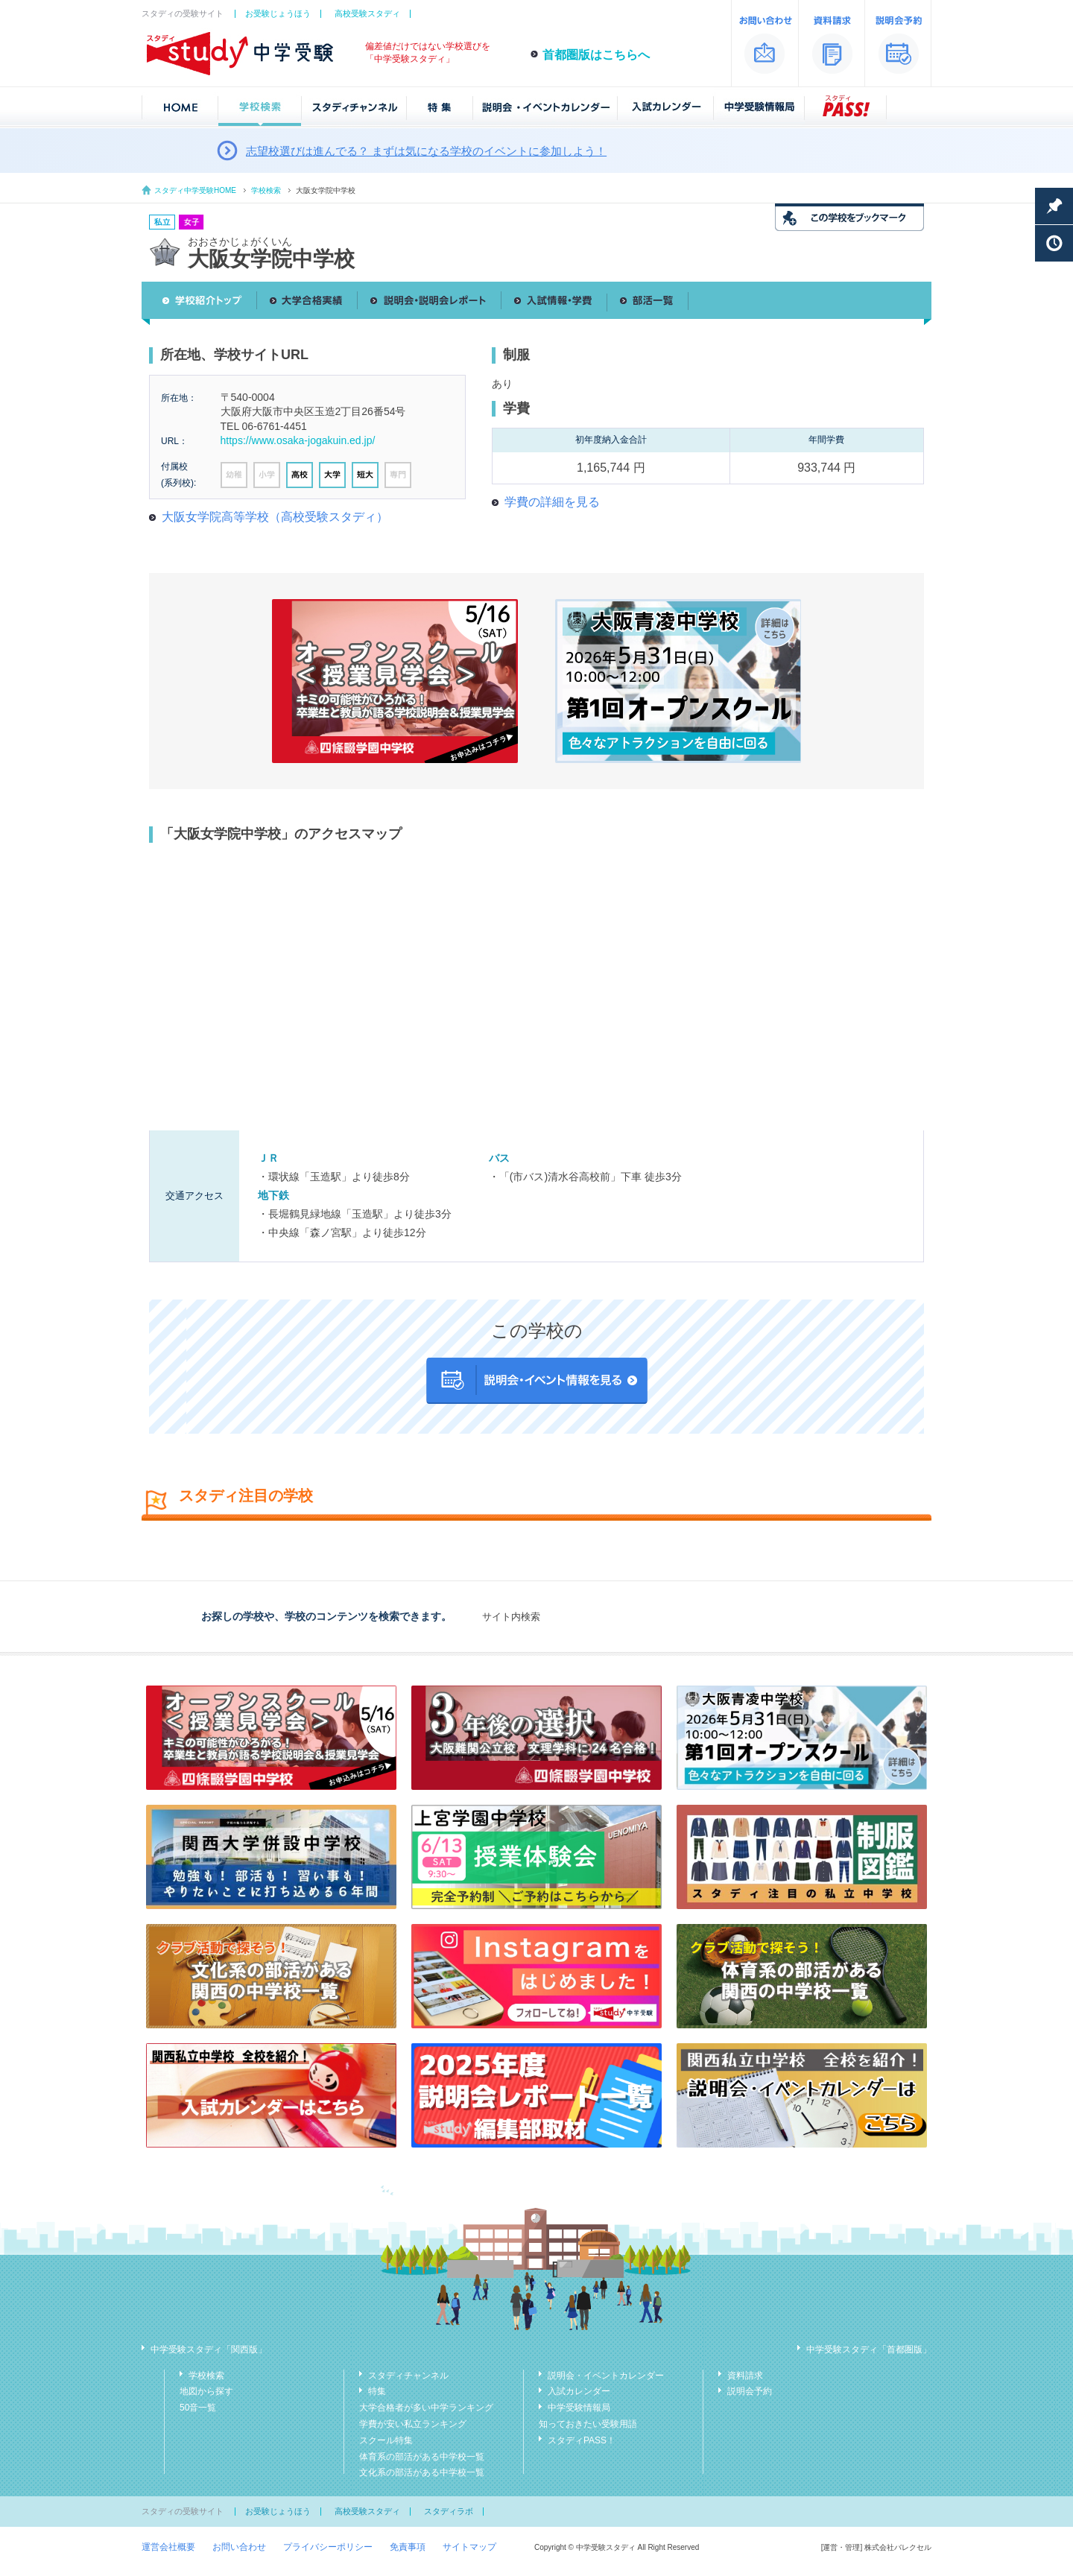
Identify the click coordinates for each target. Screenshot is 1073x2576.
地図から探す (206, 2391)
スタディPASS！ (581, 2440)
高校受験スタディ (367, 13)
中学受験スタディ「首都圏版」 (868, 2349)
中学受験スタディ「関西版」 (209, 2349)
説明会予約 (749, 2391)
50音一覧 (198, 2407)
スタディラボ (448, 2511)
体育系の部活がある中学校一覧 (421, 2457)
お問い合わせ (239, 2547)
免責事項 (407, 2547)
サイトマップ (469, 2547)
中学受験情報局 (579, 2407)
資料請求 (745, 2375)
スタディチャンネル (408, 2375)
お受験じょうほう (278, 13)
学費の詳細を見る (552, 502)
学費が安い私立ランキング (412, 2424)
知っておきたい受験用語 (588, 2424)
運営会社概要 (168, 2547)
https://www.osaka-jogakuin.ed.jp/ (298, 440)
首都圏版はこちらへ (596, 54)
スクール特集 (386, 2440)
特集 (377, 2391)
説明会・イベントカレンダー (606, 2375)
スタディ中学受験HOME (195, 190)
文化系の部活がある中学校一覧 (421, 2472)
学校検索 (266, 190)
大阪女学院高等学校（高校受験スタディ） (275, 516)
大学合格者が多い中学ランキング (426, 2407)
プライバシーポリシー (328, 2547)
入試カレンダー (579, 2391)
